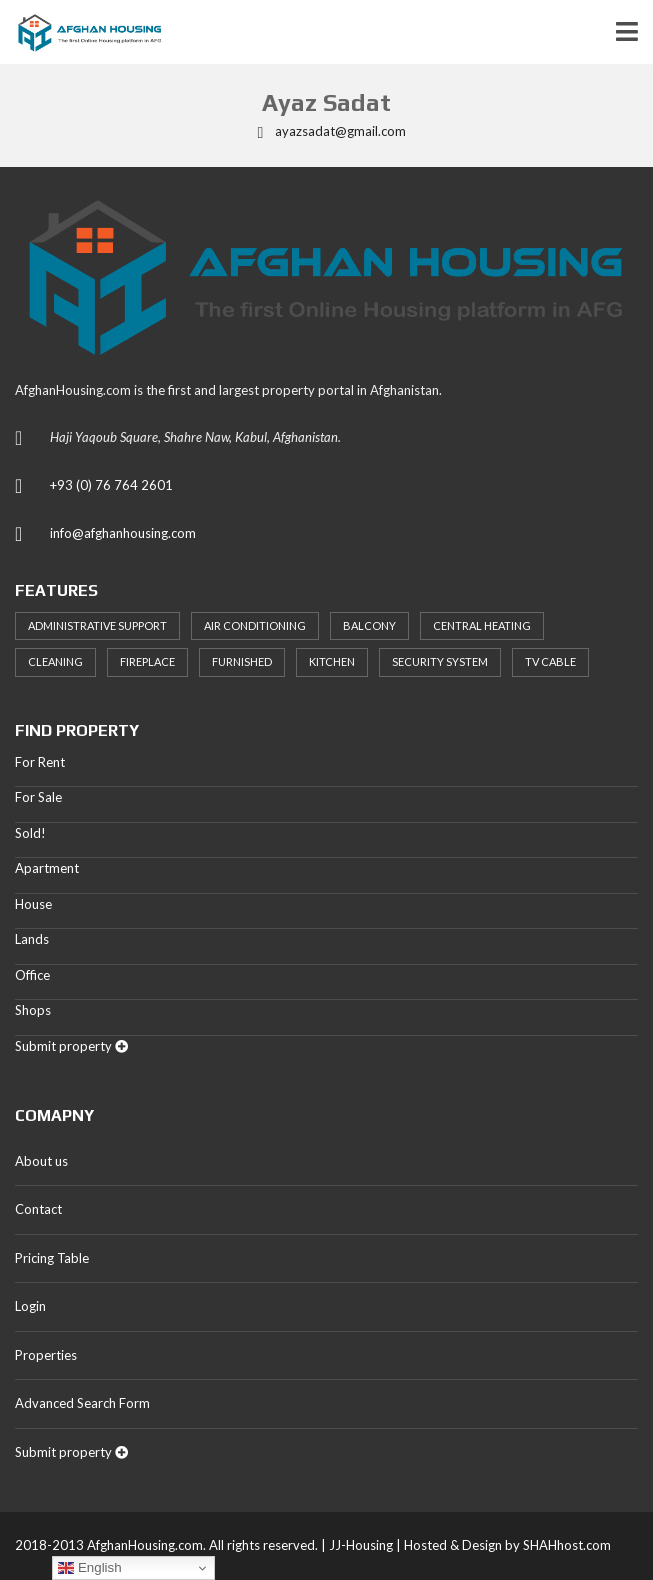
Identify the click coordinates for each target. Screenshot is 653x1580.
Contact (38, 1209)
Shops (33, 1010)
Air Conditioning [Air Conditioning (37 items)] (255, 625)
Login (30, 1306)
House (33, 904)
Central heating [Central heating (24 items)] (482, 625)
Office (32, 975)
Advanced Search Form (82, 1403)
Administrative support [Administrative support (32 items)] (97, 625)
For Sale (38, 797)
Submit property (71, 1046)
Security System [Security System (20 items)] (440, 661)
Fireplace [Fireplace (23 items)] (147, 661)
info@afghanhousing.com (123, 533)
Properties (46, 1355)
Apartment (47, 868)
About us (41, 1161)
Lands (32, 939)
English (89, 1568)
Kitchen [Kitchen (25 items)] (332, 661)
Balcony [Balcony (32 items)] (369, 625)
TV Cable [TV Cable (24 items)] (550, 661)
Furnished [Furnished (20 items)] (242, 661)
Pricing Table (52, 1258)
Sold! (30, 833)
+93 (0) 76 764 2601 (111, 485)
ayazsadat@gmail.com (327, 131)
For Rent (40, 762)
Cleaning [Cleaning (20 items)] (55, 661)
